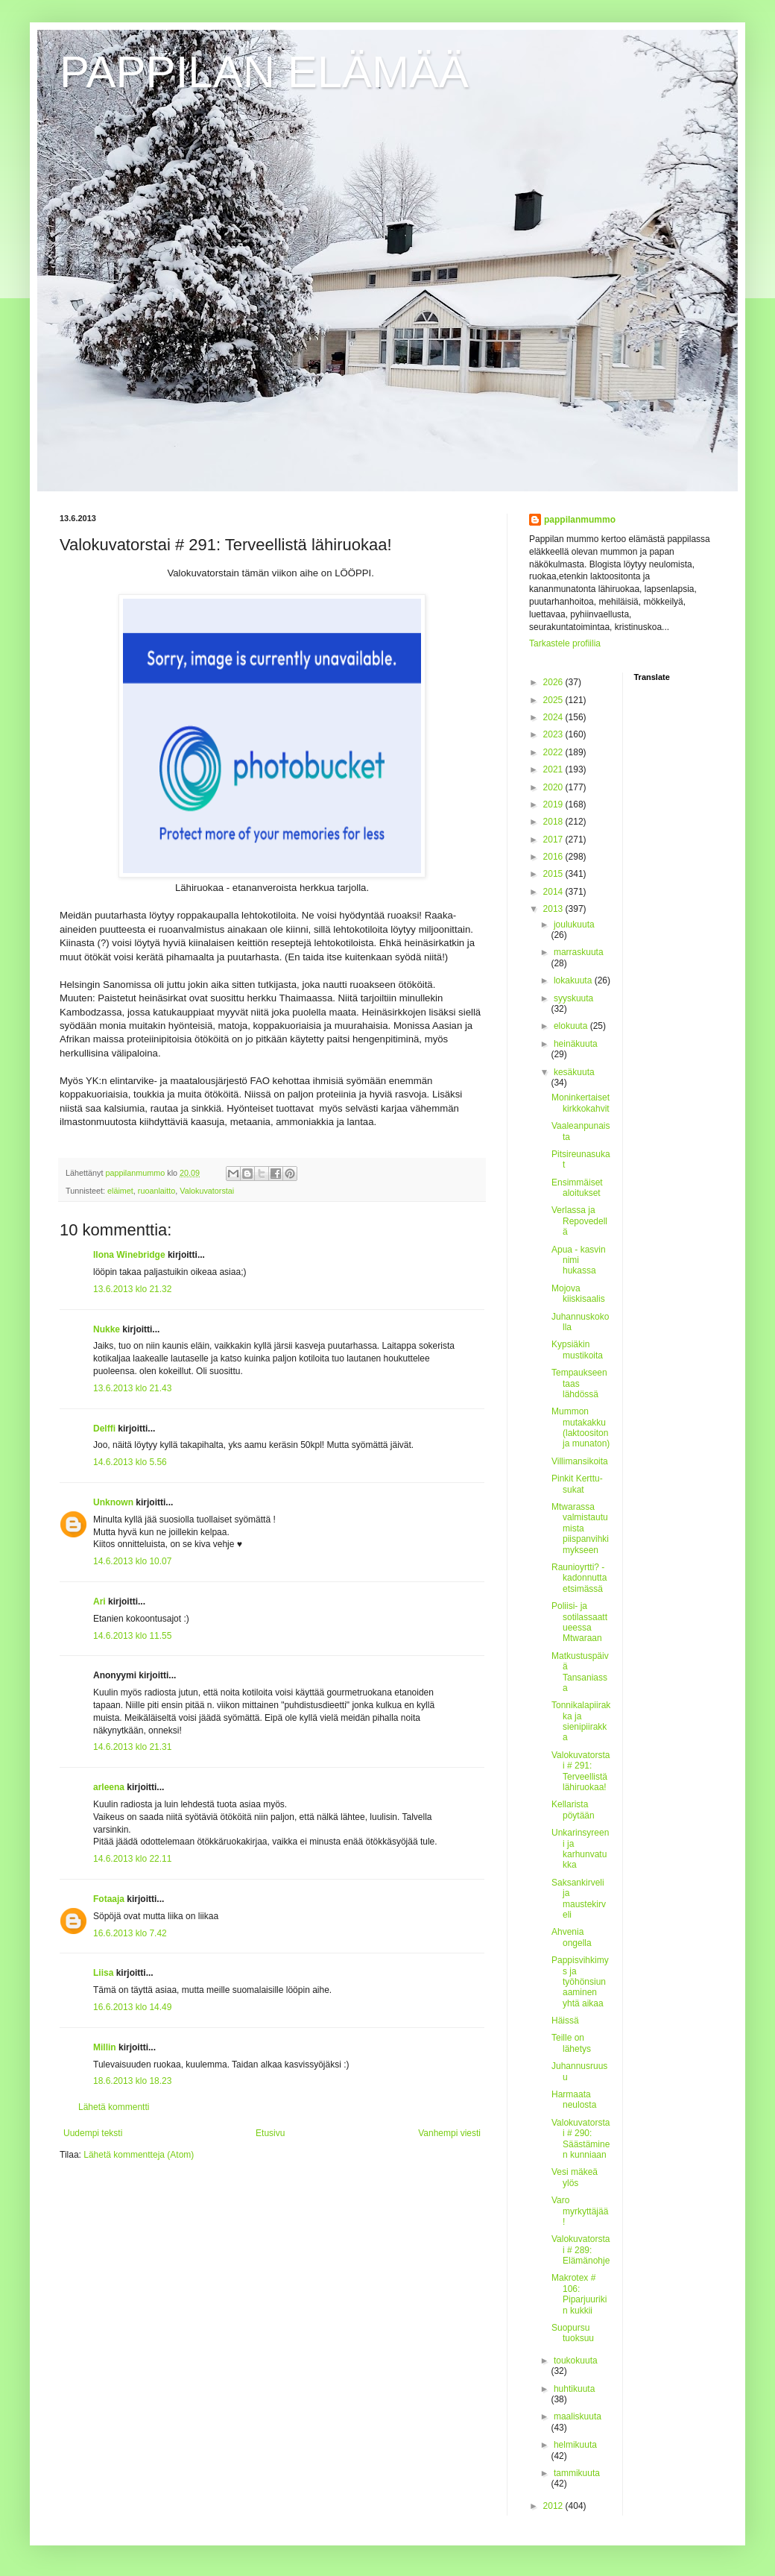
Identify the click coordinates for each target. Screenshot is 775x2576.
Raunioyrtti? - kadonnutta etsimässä (579, 1578)
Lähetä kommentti (113, 2107)
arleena (108, 1787)
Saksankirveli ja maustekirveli (578, 1898)
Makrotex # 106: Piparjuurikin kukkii (579, 2294)
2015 (554, 874)
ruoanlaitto (156, 1190)
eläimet (120, 1190)
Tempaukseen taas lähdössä (579, 1383)
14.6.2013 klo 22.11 (132, 1859)
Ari (99, 1601)
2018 (554, 821)
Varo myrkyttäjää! (579, 2211)
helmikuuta (575, 2445)
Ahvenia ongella (571, 1937)
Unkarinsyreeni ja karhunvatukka (580, 1848)
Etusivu (270, 2133)
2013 (554, 909)
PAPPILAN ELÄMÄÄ (264, 72)
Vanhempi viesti (449, 2133)
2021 (554, 769)
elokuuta (572, 1026)
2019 (554, 804)
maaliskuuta (577, 2416)
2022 (554, 752)
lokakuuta (574, 980)
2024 (554, 717)
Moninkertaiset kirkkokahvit (580, 1102)
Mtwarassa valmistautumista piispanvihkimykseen (580, 1528)
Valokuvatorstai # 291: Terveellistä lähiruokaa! (580, 1771)
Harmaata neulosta (573, 2099)
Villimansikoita (579, 1461)
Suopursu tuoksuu (572, 2333)
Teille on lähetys (571, 2042)
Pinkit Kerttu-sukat (577, 1483)
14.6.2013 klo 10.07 (132, 1561)
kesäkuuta (574, 1072)
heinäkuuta (576, 1044)
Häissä (565, 2020)
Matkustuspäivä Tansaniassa (580, 1672)
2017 (554, 839)
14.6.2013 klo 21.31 (132, 1747)
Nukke (106, 1329)
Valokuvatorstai (207, 1190)
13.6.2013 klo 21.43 (132, 1388)
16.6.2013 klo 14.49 (132, 2007)
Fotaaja (110, 1899)
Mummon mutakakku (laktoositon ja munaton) (580, 1427)
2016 (554, 856)
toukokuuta (576, 2360)
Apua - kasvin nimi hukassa (578, 1260)
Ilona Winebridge (129, 1255)
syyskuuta (573, 998)
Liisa (103, 1973)
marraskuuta (579, 952)
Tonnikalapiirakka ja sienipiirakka (580, 1721)
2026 (554, 682)
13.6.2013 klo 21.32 (132, 1289)
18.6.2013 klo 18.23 (132, 2081)
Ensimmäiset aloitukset (577, 1187)
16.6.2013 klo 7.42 (130, 1933)
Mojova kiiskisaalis (578, 1293)
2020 (554, 787)
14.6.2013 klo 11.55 (132, 1636)
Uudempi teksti (92, 2133)
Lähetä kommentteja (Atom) (138, 2155)
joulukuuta (574, 924)
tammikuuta (577, 2473)
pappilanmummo (580, 519)
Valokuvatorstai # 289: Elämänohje (580, 2250)
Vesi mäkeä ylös (574, 2177)
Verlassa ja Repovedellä (579, 1221)
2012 (554, 2506)
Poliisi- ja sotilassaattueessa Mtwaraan (579, 1622)
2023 (554, 734)
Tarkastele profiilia (565, 643)
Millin (104, 2047)
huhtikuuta (574, 2389)
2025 (554, 700)
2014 (554, 892)
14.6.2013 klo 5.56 (130, 1462)
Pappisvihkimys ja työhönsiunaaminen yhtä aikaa (580, 1982)
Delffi (104, 1428)
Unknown (113, 1502)
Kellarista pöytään (573, 1809)
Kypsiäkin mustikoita (577, 1349)
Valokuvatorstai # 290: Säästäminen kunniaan (580, 2138)
